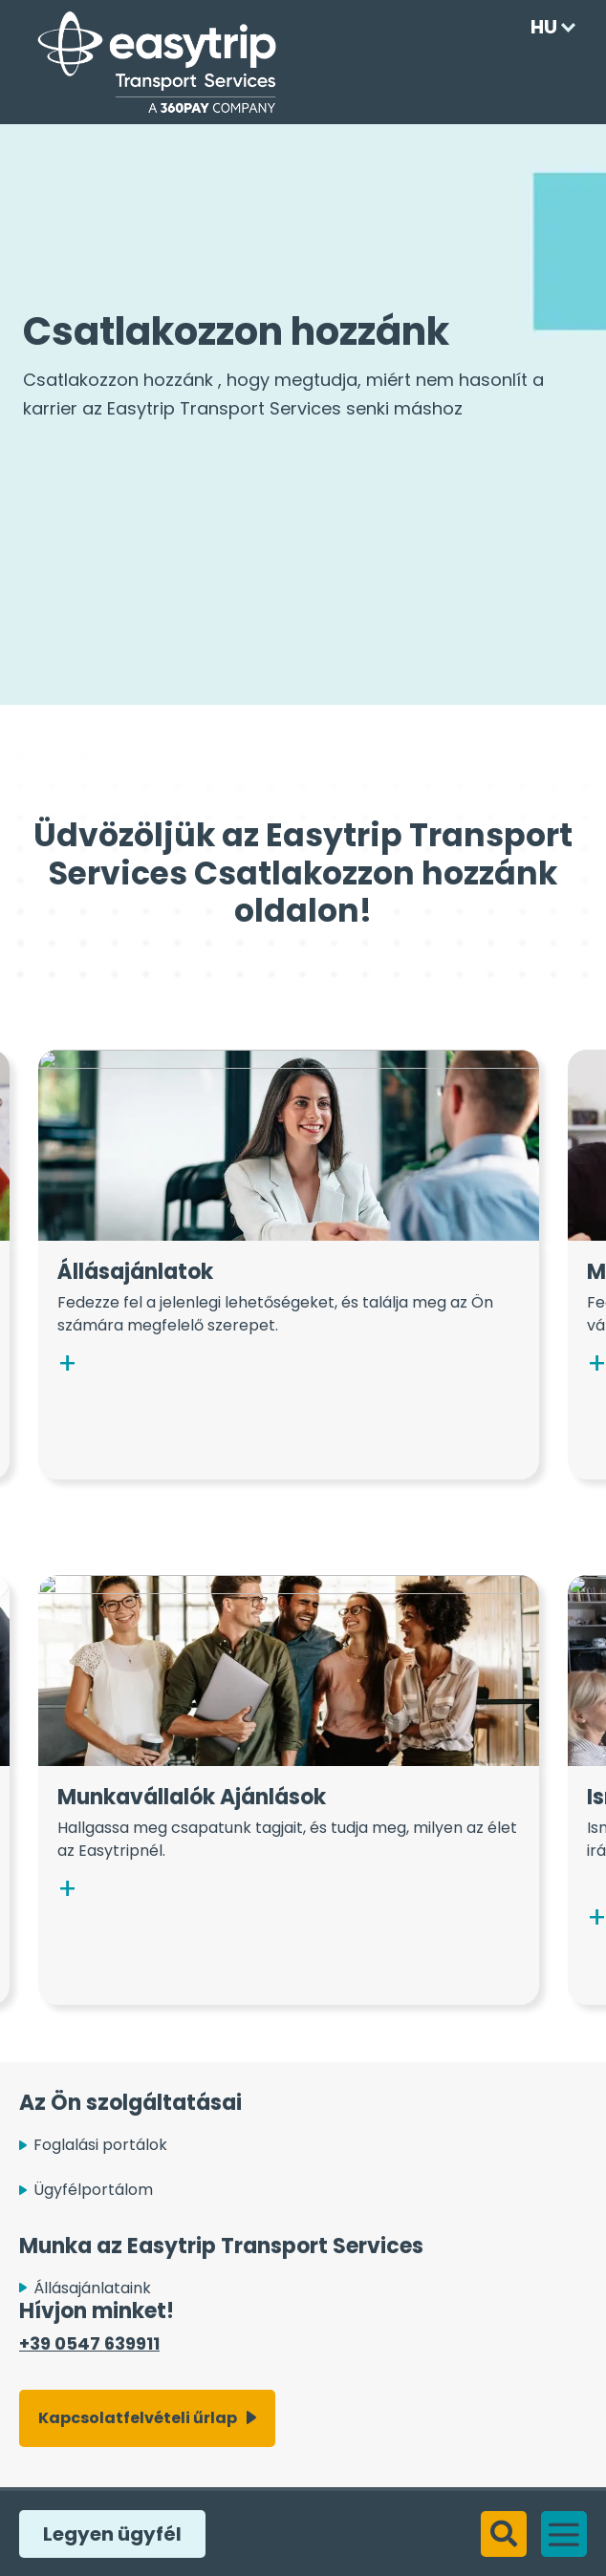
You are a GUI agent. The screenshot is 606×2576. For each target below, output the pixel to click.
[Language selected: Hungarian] (547, 27)
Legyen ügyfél (107, 2533)
